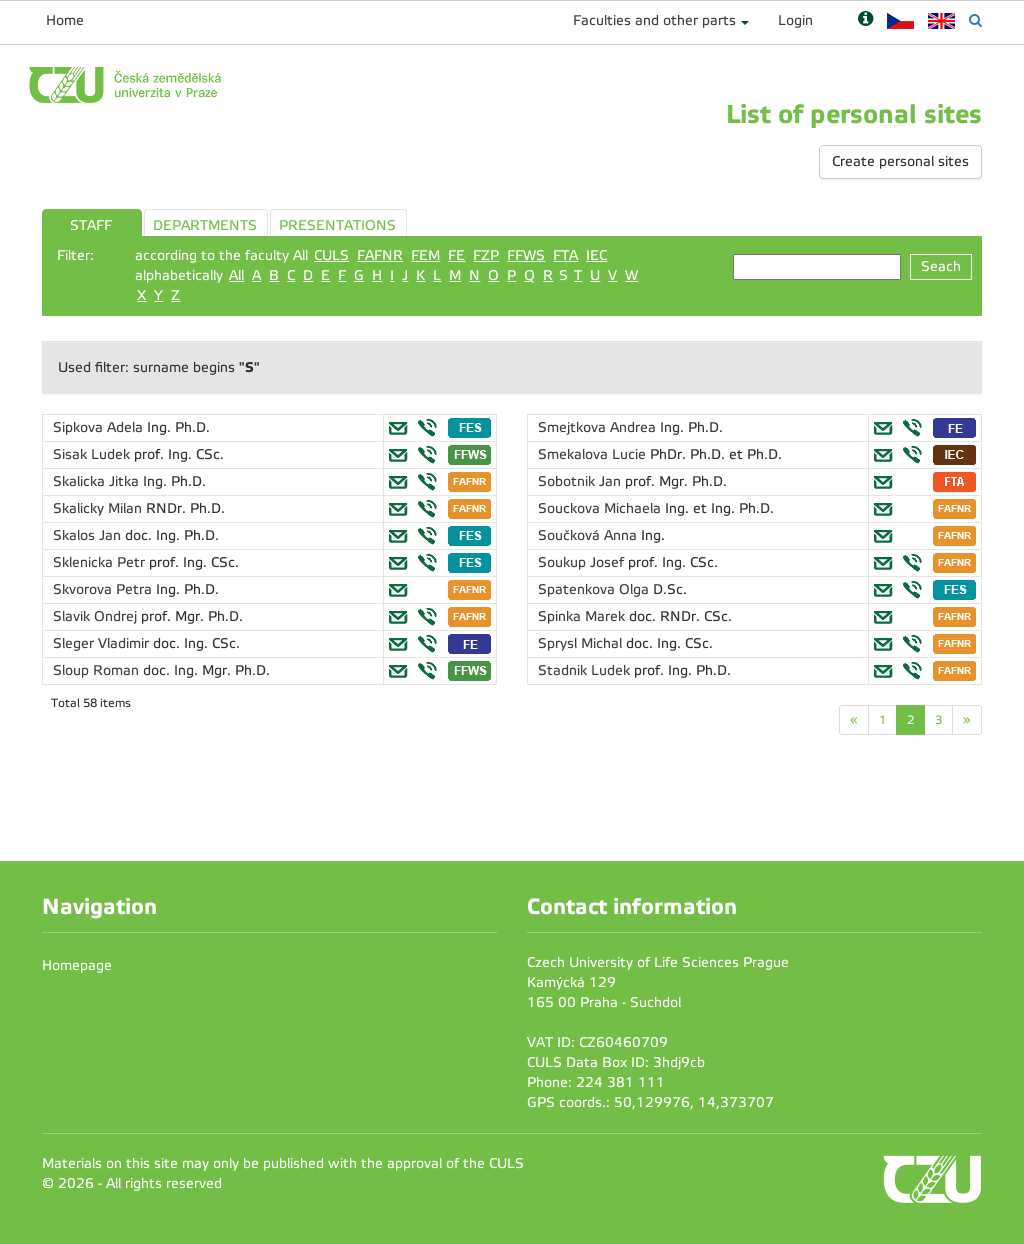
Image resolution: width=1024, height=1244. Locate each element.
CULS (331, 255)
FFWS (526, 255)
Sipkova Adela (100, 427)
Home (65, 20)
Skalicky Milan (99, 508)
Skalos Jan (89, 535)
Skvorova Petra (104, 589)
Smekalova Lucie (594, 454)
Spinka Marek (583, 616)
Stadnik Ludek (586, 670)
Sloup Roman (98, 670)
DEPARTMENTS (205, 225)
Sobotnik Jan (581, 481)
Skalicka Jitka (98, 481)
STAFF (91, 225)
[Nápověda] (865, 20)
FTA (565, 255)
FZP (486, 255)
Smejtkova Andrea (599, 427)
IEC (596, 255)
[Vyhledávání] (975, 20)
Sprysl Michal (582, 643)
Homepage (77, 965)
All (236, 275)
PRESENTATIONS (337, 225)
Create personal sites (900, 161)
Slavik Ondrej (97, 616)
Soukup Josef (583, 562)
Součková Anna (589, 535)
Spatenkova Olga (595, 589)
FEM (425, 255)
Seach (941, 266)
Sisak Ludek (93, 454)
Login (795, 20)
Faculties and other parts (654, 20)
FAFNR (380, 255)
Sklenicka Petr (101, 562)
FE (456, 255)
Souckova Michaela (601, 508)
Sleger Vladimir (103, 643)
